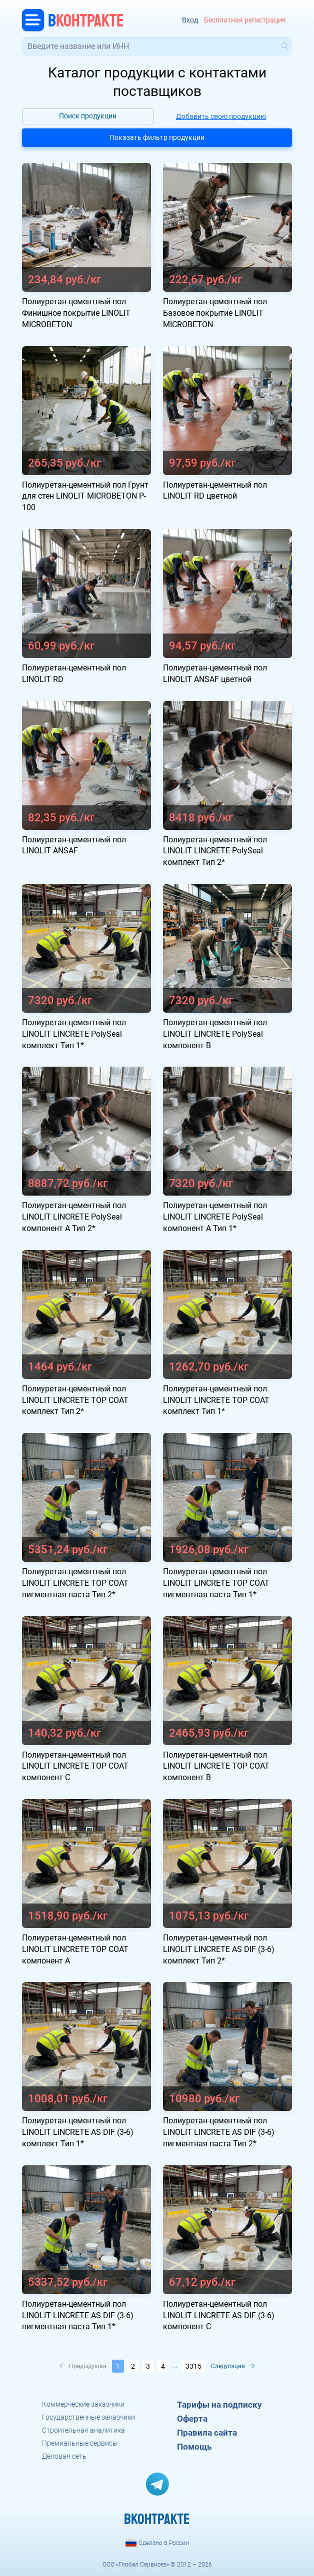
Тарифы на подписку (219, 2405)
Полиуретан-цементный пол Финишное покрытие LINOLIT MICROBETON (76, 313)
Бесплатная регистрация (245, 20)
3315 (194, 2366)
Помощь (194, 2447)
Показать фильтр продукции (157, 137)
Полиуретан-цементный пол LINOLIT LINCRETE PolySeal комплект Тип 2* (215, 851)
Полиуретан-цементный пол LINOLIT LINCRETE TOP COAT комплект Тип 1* (216, 1400)
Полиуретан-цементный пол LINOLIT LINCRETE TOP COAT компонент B (216, 1766)
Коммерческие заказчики (83, 2404)
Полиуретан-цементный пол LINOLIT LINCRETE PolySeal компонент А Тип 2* (74, 1217)
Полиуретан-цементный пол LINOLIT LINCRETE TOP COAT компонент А (75, 1949)
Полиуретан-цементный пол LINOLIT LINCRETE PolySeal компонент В (215, 1034)
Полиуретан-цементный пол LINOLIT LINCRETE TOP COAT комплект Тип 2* (75, 1400)
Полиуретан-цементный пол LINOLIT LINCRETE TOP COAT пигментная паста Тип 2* (75, 1583)
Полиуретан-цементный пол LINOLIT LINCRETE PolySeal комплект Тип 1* (74, 1034)
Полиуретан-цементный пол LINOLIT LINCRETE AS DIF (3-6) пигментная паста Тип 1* (78, 2315)
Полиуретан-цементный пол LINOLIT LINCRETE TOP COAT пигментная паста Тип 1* (216, 1583)
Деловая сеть (64, 2456)
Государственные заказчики (88, 2417)
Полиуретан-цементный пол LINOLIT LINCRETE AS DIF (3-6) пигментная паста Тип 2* (218, 2132)
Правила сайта (207, 2433)
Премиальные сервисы (80, 2443)
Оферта (192, 2419)
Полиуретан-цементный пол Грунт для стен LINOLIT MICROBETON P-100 (85, 496)
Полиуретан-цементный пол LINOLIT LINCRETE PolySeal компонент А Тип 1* (215, 1217)
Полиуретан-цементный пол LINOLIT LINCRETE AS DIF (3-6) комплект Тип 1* (78, 2132)
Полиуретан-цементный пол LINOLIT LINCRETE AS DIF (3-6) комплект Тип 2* (218, 1949)
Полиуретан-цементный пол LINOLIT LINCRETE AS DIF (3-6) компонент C (218, 2315)
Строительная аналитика (83, 2430)
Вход (190, 20)
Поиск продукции (87, 116)
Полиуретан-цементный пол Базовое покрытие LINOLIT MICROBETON (215, 313)
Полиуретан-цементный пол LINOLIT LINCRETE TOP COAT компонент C (75, 1766)
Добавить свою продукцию (221, 116)
